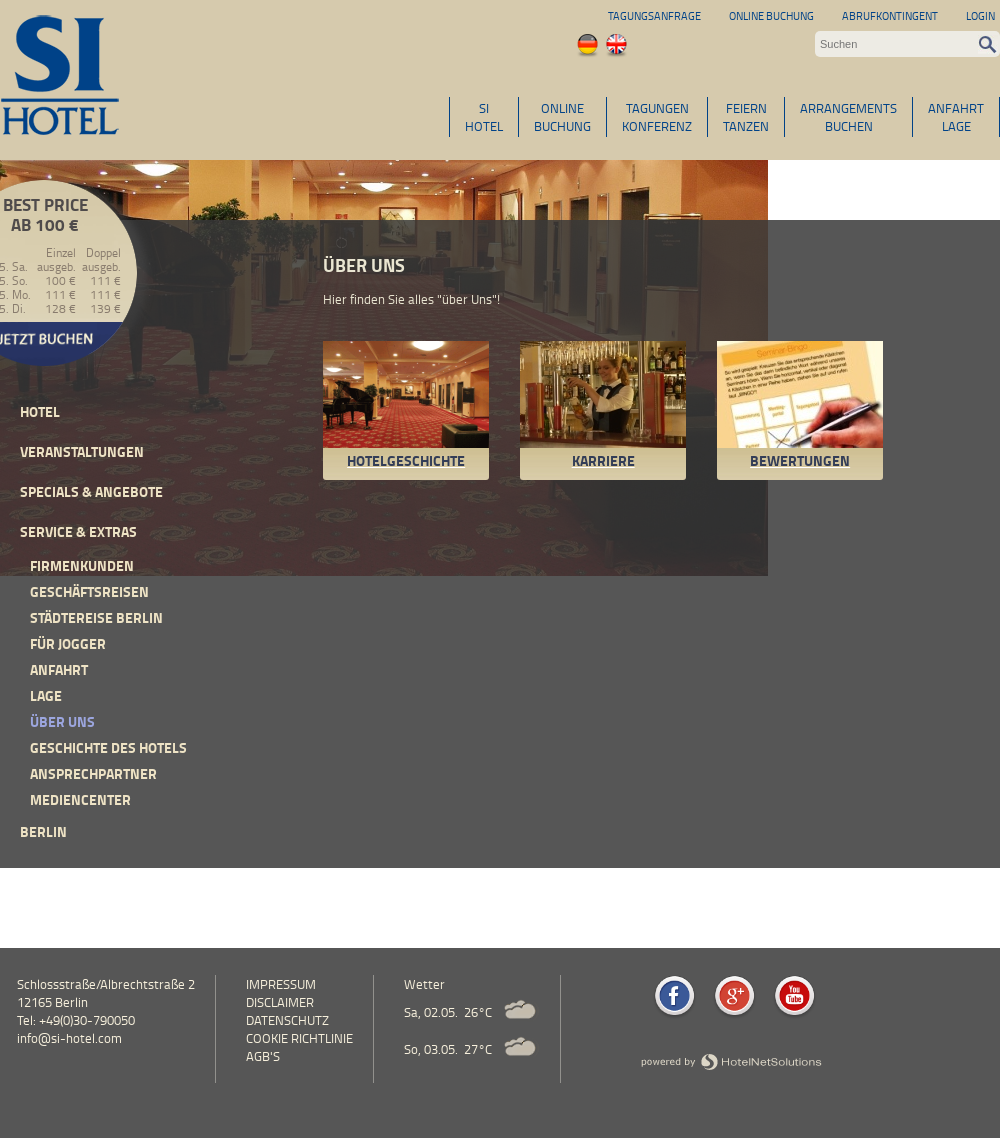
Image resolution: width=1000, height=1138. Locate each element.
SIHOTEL (484, 117)
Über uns (62, 721)
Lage (46, 695)
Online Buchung (771, 15)
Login (980, 15)
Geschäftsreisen (89, 591)
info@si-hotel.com (69, 1038)
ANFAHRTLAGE (956, 117)
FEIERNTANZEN (746, 117)
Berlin (43, 831)
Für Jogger (68, 643)
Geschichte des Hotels (108, 747)
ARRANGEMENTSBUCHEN (848, 117)
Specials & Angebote (91, 491)
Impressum (281, 984)
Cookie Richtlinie (299, 1038)
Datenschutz (287, 1020)
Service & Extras (78, 531)
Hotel (40, 411)
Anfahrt (59, 669)
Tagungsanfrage (654, 15)
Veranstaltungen (82, 451)
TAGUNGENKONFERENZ (657, 117)
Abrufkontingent (890, 15)
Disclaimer (280, 1002)
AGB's (263, 1056)
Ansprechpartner (93, 773)
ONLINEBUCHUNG (562, 117)
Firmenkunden (82, 565)
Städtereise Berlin (96, 617)
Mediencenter (80, 799)
